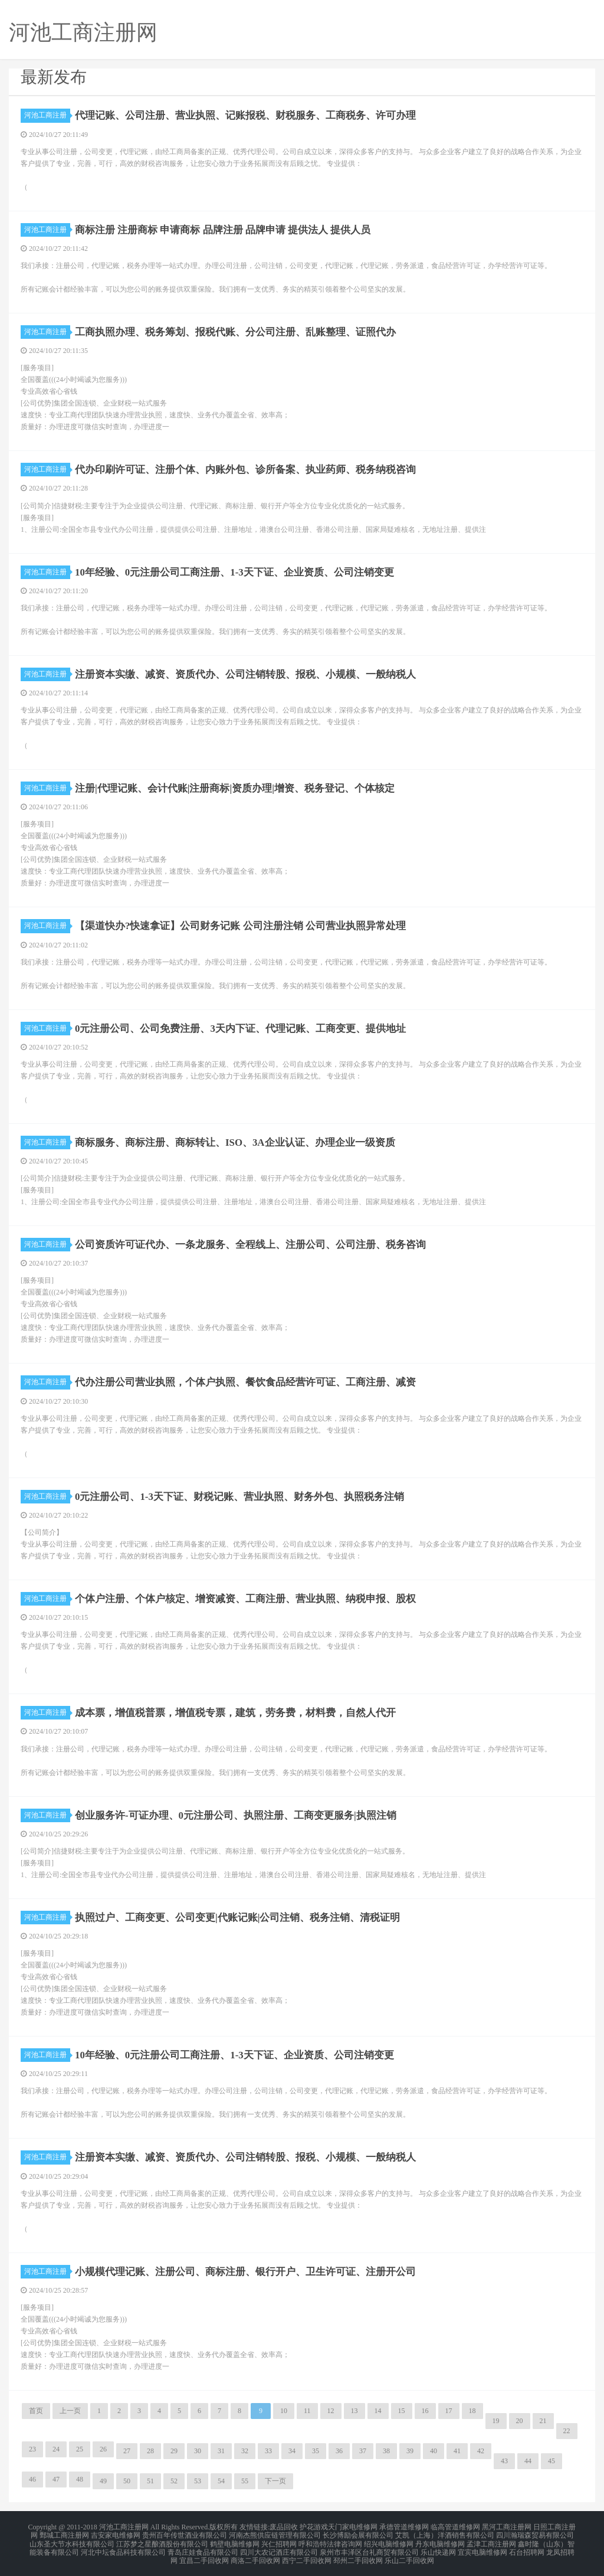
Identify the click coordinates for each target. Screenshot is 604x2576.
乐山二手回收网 (409, 2555)
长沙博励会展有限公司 (358, 2533)
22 (566, 2431)
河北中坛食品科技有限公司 (123, 2548)
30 (197, 2451)
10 (283, 2411)
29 (174, 2451)
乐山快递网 (438, 2548)
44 (527, 2461)
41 (457, 2451)
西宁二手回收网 (306, 2555)
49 (103, 2481)
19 (496, 2421)
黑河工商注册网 (506, 2526)
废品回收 (284, 2526)
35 (315, 2451)
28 (150, 2451)
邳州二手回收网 (358, 2555)
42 (480, 2451)
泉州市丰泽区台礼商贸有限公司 (369, 2548)
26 (103, 2449)
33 (268, 2451)
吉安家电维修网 (115, 2533)
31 (221, 2451)
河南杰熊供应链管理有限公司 (275, 2533)
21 (543, 2421)
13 (354, 2411)
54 (221, 2481)
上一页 (70, 2411)
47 (56, 2479)
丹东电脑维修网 (440, 2540)
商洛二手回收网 (255, 2555)
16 (425, 2411)
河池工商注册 (47, 115)
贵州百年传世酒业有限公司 (184, 2533)
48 (79, 2479)
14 (378, 2411)
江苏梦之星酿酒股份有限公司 (162, 2540)
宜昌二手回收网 (204, 2555)
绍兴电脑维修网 (388, 2540)
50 (126, 2481)
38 (386, 2451)
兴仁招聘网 (279, 2540)
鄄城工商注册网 (64, 2533)
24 (56, 2449)
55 (244, 2481)
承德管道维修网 (404, 2526)
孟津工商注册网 (491, 2540)
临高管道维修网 (455, 2526)
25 (79, 2449)
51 (150, 2481)
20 (519, 2421)
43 (504, 2461)
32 (244, 2451)
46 (32, 2479)
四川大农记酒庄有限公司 (279, 2548)
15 (401, 2411)
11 (307, 2411)
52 (174, 2481)
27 (126, 2451)
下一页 (275, 2481)
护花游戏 (314, 2526)
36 (339, 2451)
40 (433, 2451)
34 (292, 2451)
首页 (36, 2411)
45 (551, 2461)
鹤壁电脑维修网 (235, 2540)
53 (197, 2481)
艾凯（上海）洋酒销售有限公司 (444, 2533)
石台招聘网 (526, 2548)
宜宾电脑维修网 (482, 2548)
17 (448, 2411)
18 (472, 2411)
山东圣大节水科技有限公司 (71, 2540)
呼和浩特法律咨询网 (330, 2540)
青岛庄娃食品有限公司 (203, 2548)
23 (32, 2449)
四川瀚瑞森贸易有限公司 (535, 2533)
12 (330, 2411)
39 (409, 2451)
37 (362, 2451)
